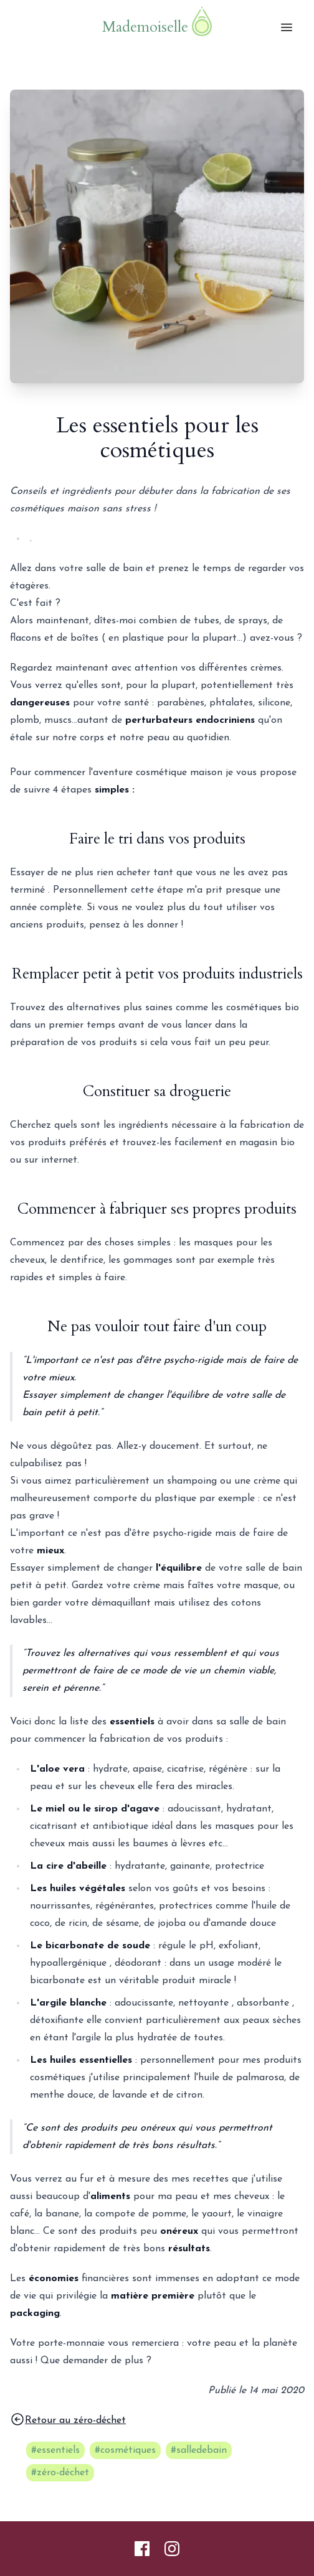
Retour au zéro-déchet (68, 2419)
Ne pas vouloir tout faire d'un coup (157, 1326)
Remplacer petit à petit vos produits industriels (157, 974)
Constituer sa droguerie (157, 1091)
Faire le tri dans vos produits (157, 839)
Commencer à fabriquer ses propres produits (157, 1209)
